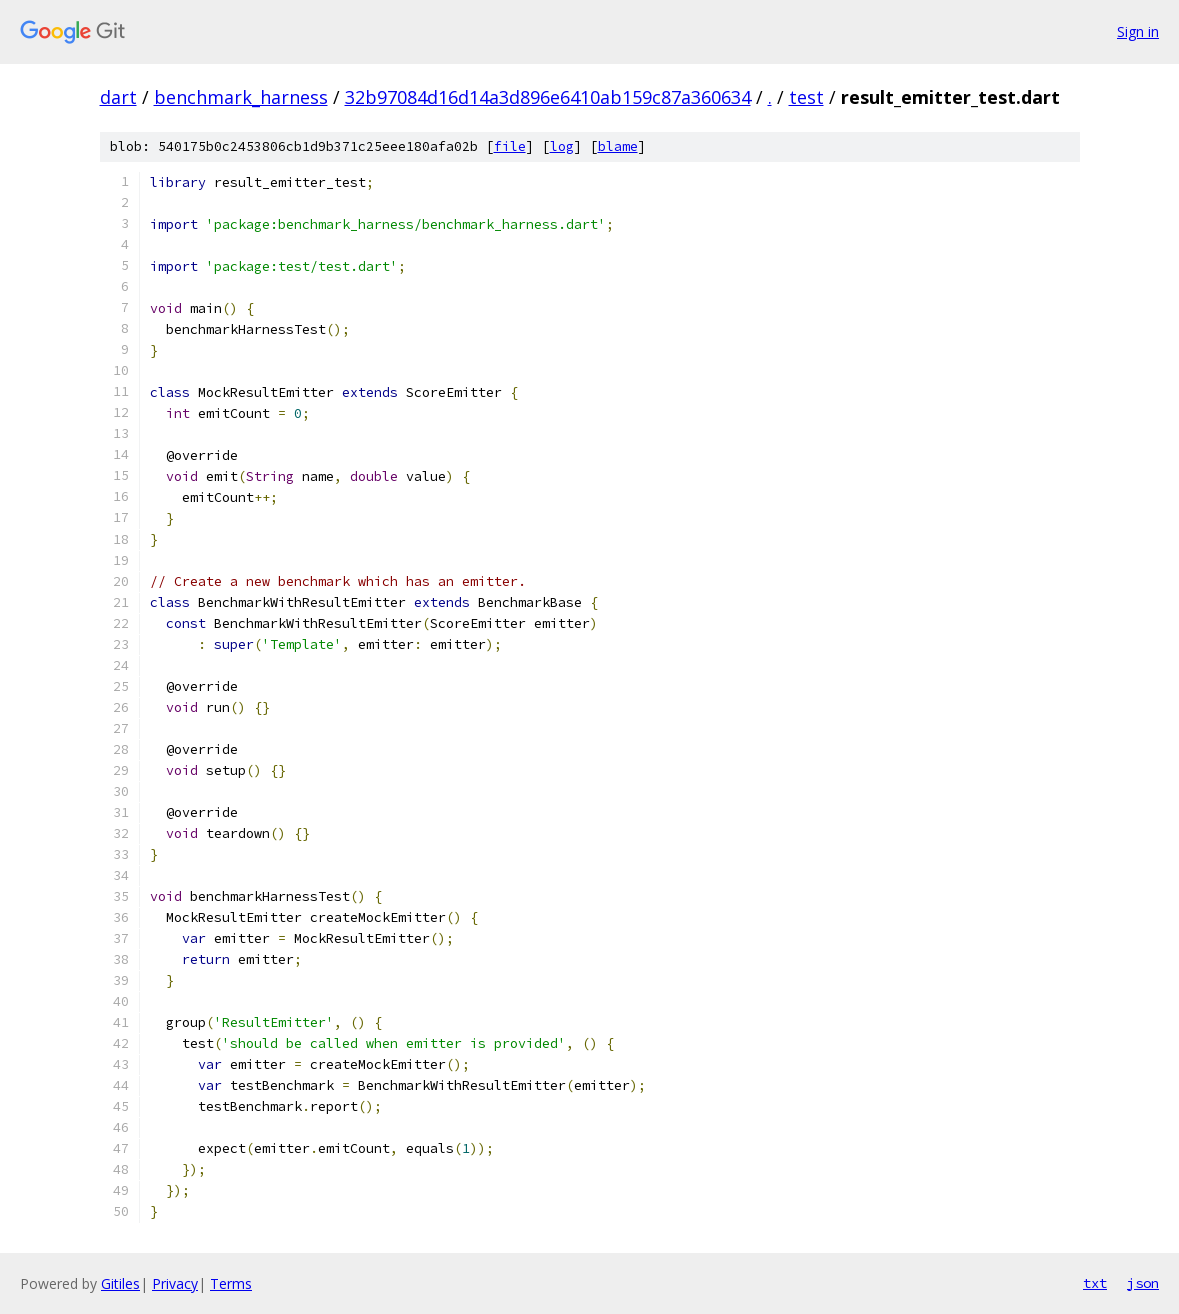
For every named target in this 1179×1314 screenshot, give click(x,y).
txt (1095, 1283)
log (562, 146)
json (1143, 1283)
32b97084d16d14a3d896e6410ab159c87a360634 (548, 97)
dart (118, 97)
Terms (231, 1283)
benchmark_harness (241, 97)
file (510, 146)
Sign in (1138, 31)
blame (618, 146)
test (806, 97)
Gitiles (120, 1283)
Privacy (175, 1283)
